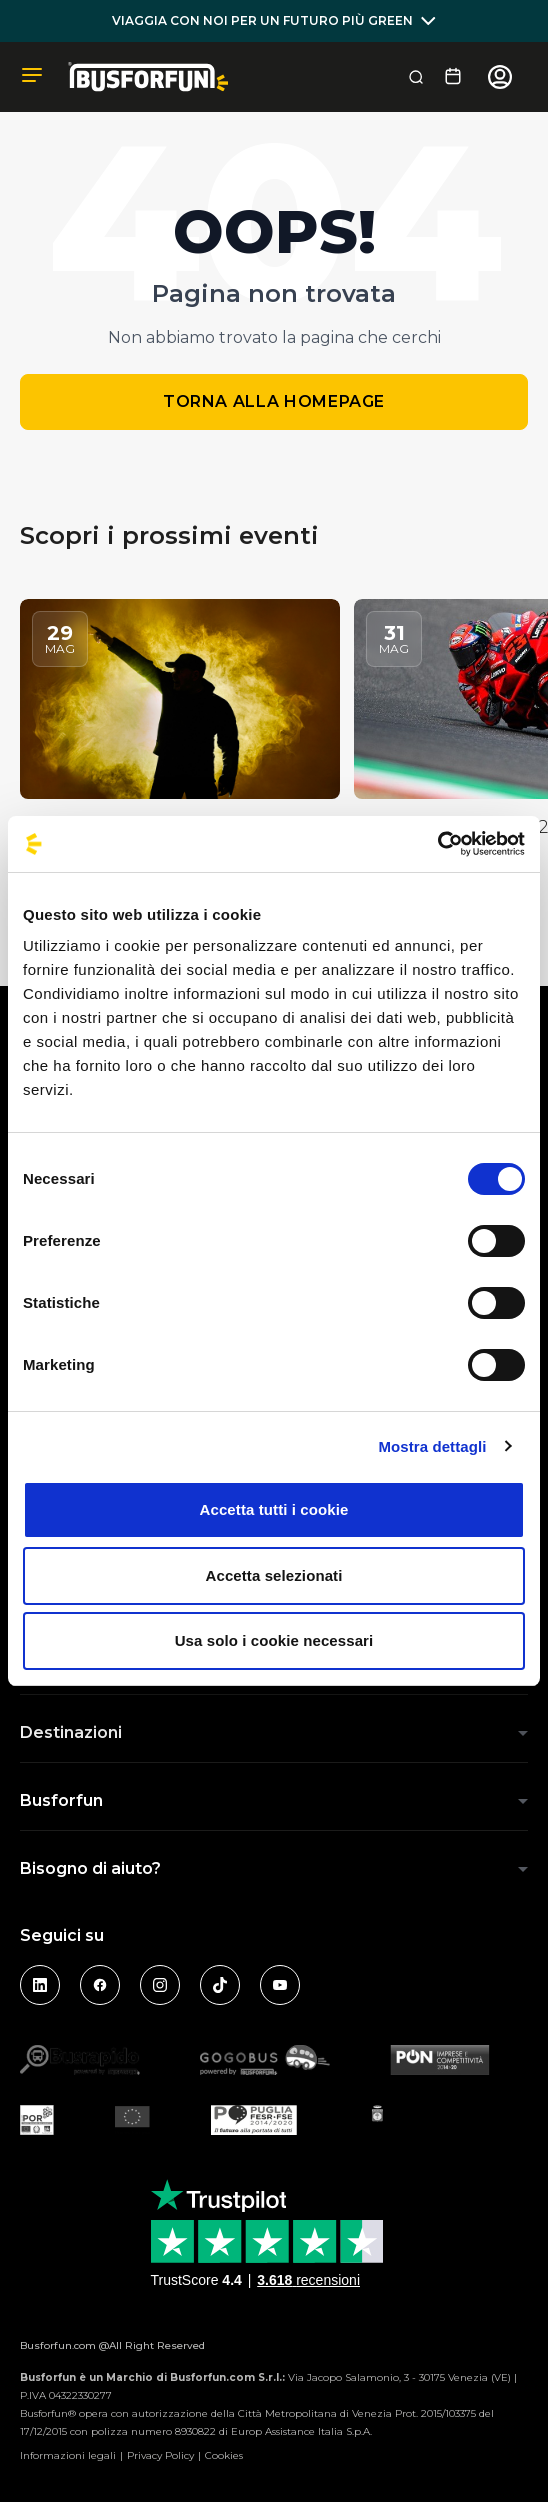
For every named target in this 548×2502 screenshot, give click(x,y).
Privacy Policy (160, 2455)
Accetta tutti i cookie (274, 1509)
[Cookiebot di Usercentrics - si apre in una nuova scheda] (437, 844)
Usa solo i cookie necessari (274, 1640)
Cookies (224, 2455)
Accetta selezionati (274, 1575)
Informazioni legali (68, 2455)
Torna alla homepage (274, 401)
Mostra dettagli (432, 1446)
